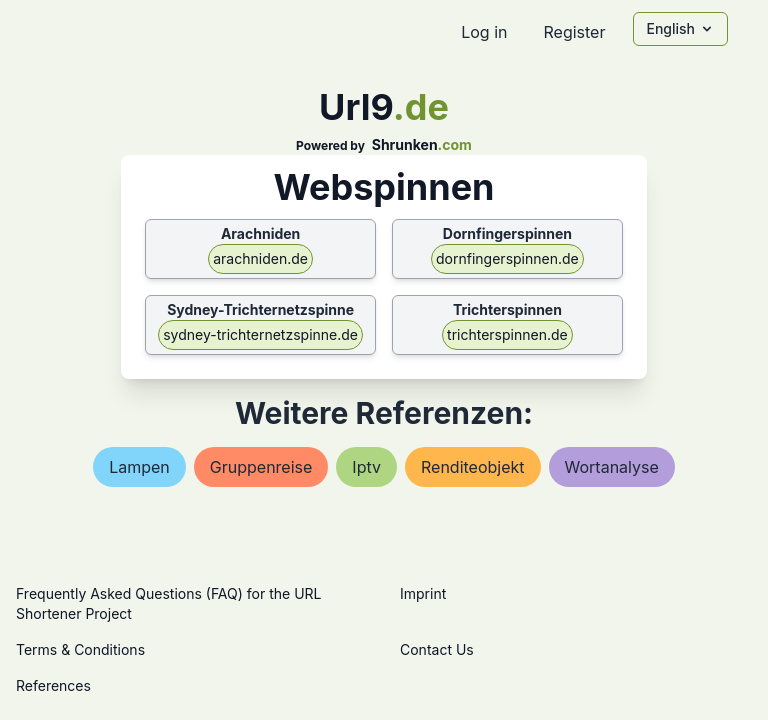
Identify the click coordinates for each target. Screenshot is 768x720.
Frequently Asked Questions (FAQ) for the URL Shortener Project (168, 603)
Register (574, 32)
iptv (366, 467)
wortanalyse (612, 467)
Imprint (423, 593)
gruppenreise (261, 467)
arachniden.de (260, 258)
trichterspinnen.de (507, 334)
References (53, 685)
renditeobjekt (473, 467)
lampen (139, 467)
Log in (484, 32)
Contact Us (437, 649)
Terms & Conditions (80, 649)
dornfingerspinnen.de (507, 258)
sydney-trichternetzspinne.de (260, 334)
